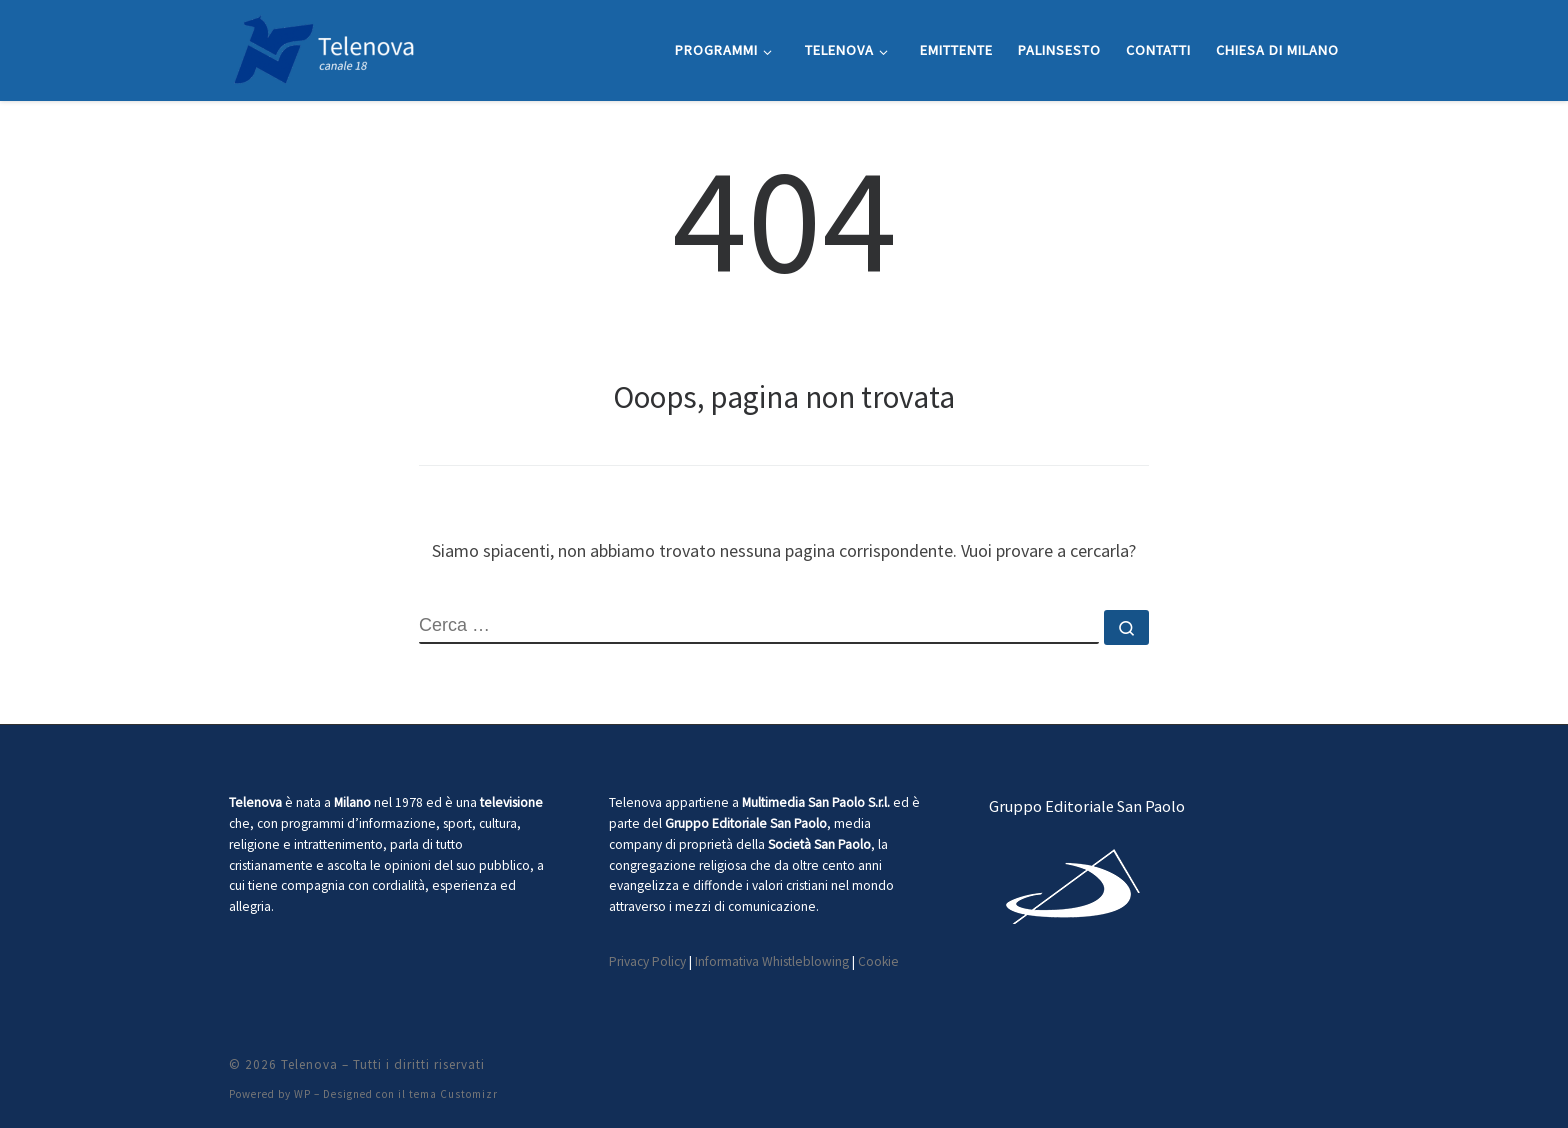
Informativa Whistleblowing (772, 961)
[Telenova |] (324, 46)
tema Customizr (453, 1094)
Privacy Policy (647, 961)
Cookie (878, 961)
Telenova (309, 1064)
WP (302, 1094)
